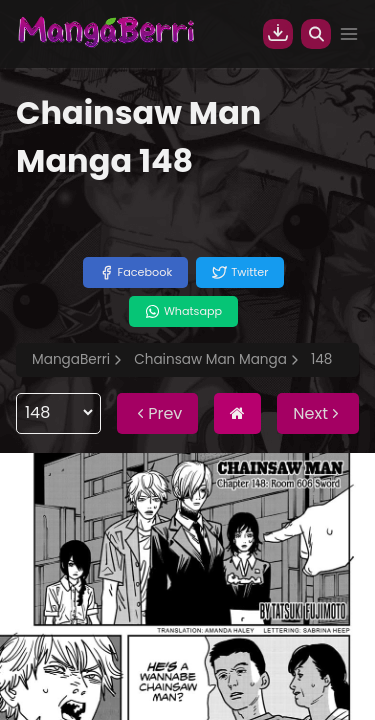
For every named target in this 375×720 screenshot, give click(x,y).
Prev (157, 413)
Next (318, 413)
